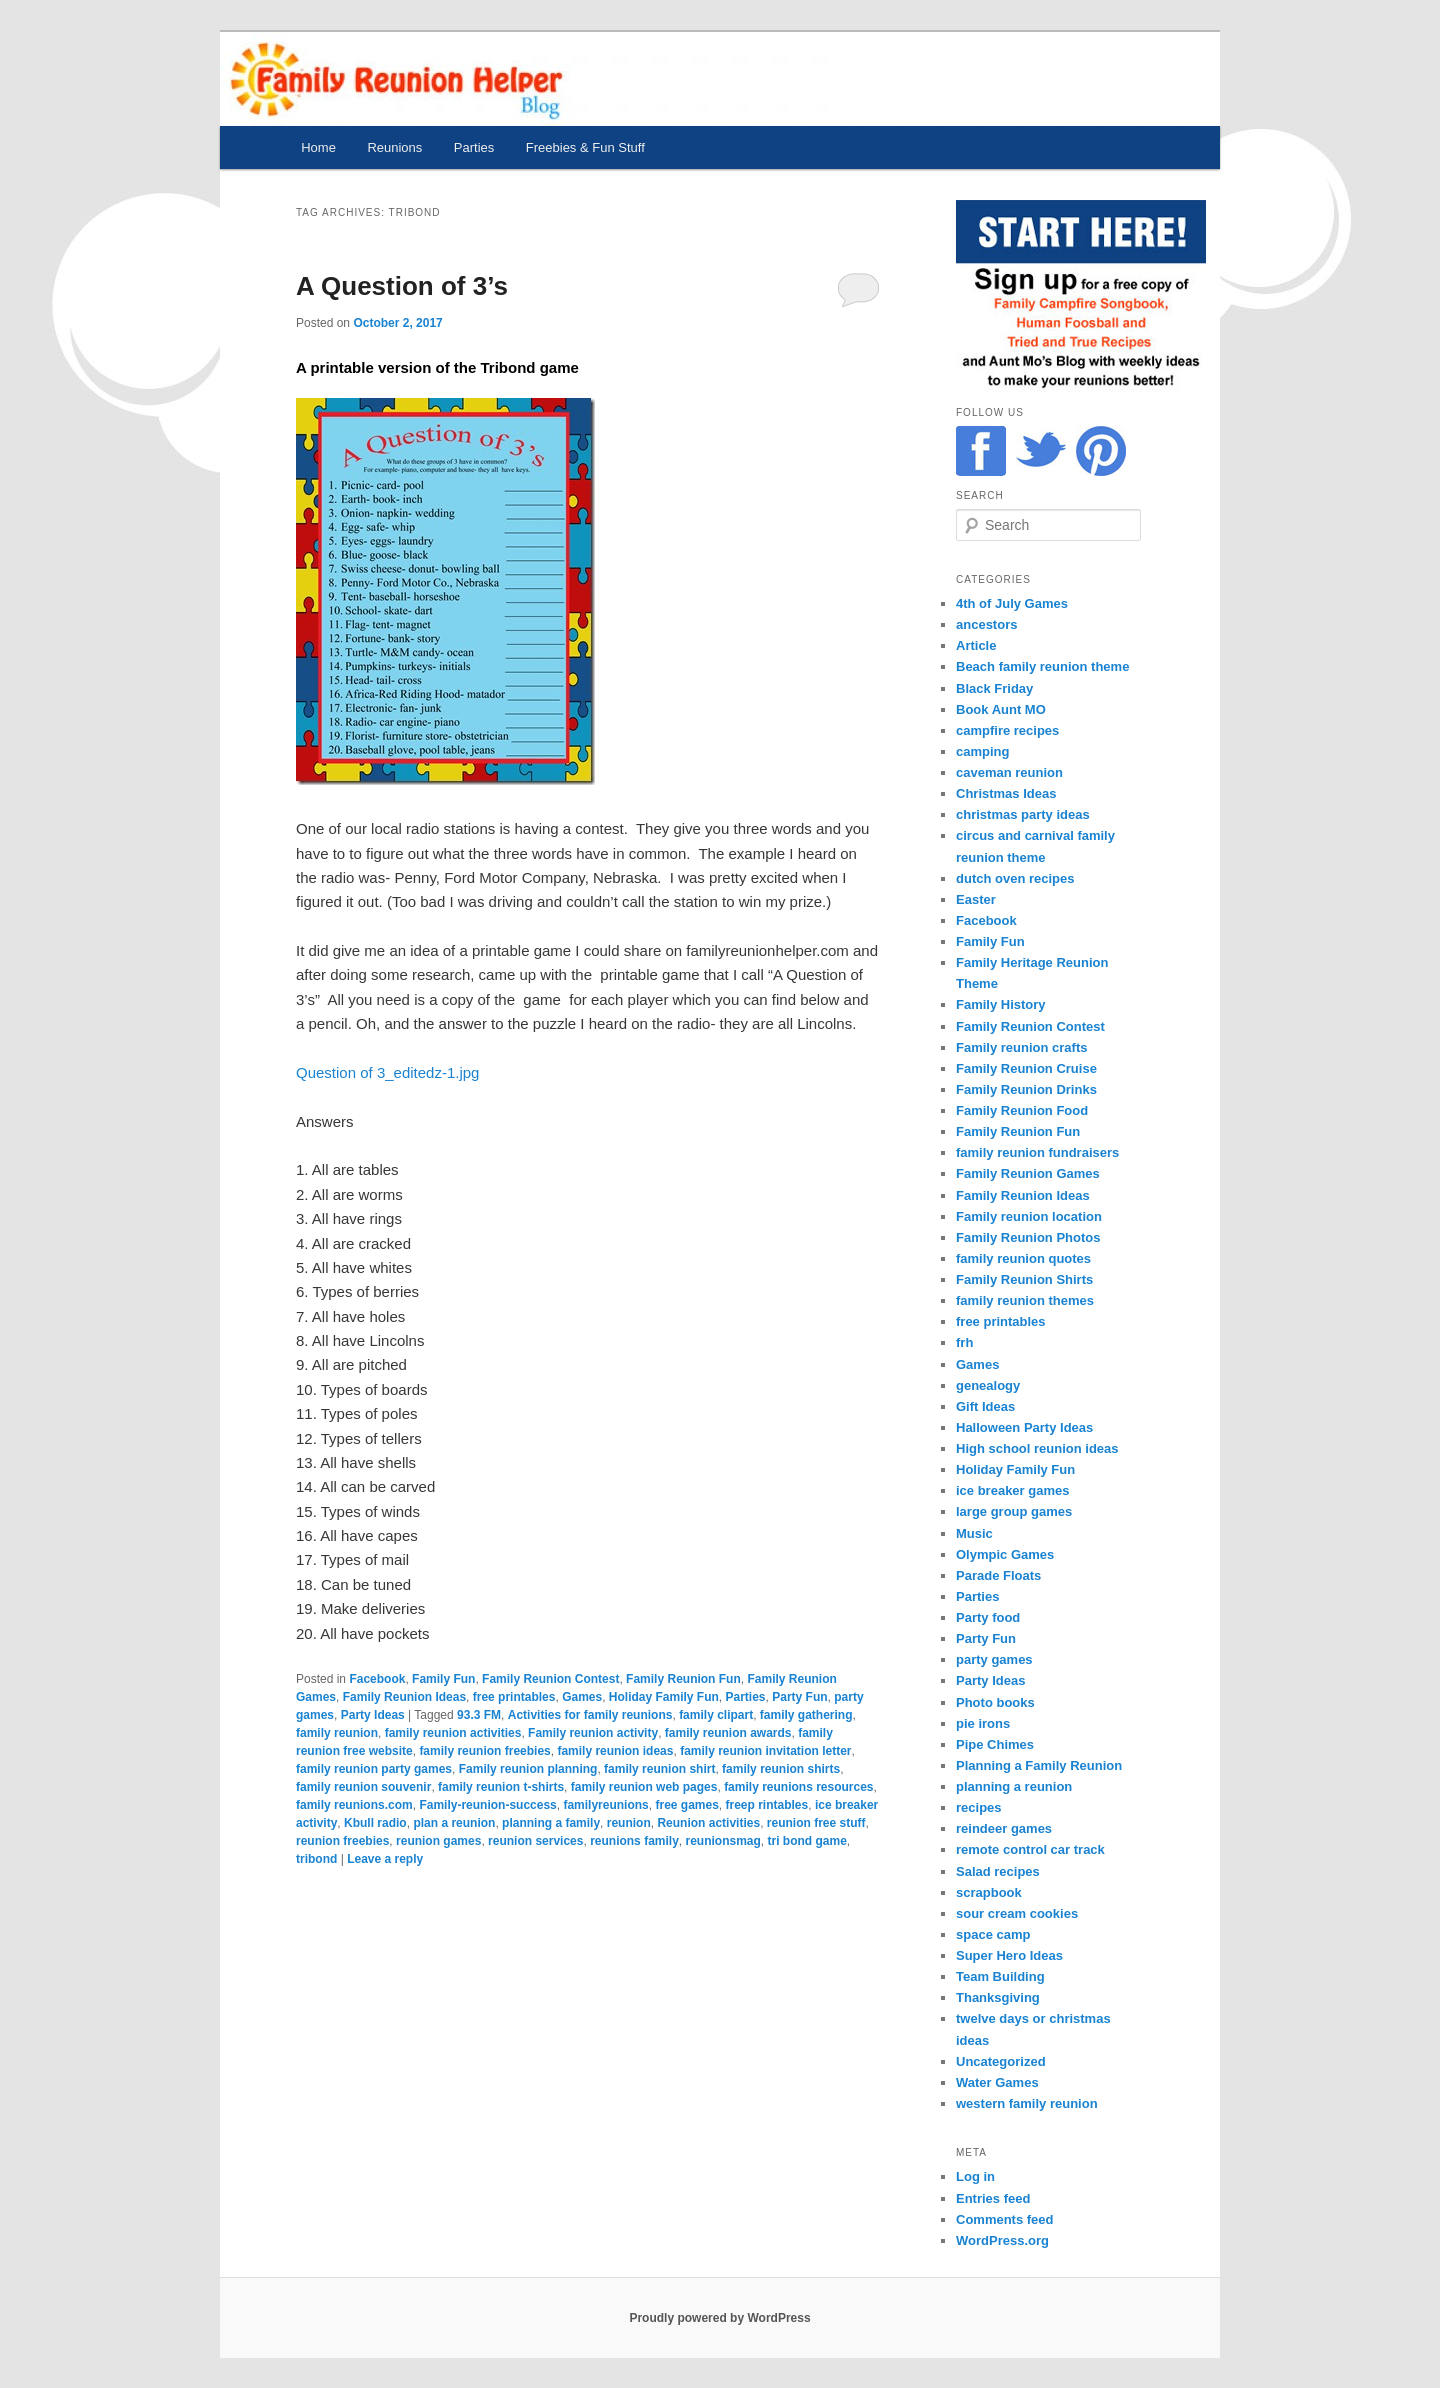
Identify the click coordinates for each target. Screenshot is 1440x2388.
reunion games (438, 1841)
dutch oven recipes (1015, 878)
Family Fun (443, 1679)
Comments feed (1005, 2219)
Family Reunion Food (1022, 1110)
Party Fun (799, 1697)
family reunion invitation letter (765, 1751)
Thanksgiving (998, 1997)
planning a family (551, 1823)
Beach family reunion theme (1042, 666)
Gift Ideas (985, 1406)
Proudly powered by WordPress (719, 2318)
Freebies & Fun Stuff (585, 147)
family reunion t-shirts (501, 1787)
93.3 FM (479, 1715)
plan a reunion (454, 1823)
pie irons (983, 1723)
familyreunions (605, 1805)
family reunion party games (374, 1769)
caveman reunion (1009, 772)
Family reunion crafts (1021, 1047)
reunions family (634, 1841)
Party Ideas (373, 1715)
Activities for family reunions (590, 1715)
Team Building (1000, 1976)
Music (974, 1533)
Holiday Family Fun (664, 1697)
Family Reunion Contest (550, 1679)
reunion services (535, 1841)
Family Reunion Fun (683, 1679)
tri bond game (807, 1841)
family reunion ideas (615, 1751)
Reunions (394, 147)
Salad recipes (998, 1871)
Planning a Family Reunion (1039, 1765)
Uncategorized (1001, 2061)
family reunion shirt (659, 1769)
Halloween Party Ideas (1024, 1427)
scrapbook (989, 1892)
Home (318, 147)
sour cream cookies (1017, 1913)
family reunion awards (728, 1733)
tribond (316, 1859)
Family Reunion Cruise (1026, 1068)
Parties (474, 147)
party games (994, 1659)
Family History (1001, 1004)
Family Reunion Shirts (1024, 1279)
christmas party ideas (1023, 814)
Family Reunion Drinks (1026, 1089)
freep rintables (767, 1805)
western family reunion (1027, 2103)
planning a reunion (1014, 1786)
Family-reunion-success (487, 1805)
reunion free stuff (816, 1823)
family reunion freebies (484, 1751)
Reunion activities (708, 1823)
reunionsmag (722, 1841)
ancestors (986, 624)
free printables (514, 1697)
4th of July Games (1012, 603)
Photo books (995, 1702)
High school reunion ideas (1037, 1448)
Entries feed (993, 2198)
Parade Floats (998, 1575)
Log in (975, 2176)
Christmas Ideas (1006, 793)
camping (982, 751)
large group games (1014, 1511)
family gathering (806, 1715)
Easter (976, 899)
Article (976, 645)
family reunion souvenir (363, 1787)
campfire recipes (1007, 730)
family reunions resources (798, 1787)
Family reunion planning (528, 1769)
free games (686, 1805)
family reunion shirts (781, 1769)
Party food (988, 1617)
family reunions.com (354, 1805)
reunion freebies (342, 1841)
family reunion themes (1025, 1300)
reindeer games (1004, 1828)
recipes (979, 1807)
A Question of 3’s (402, 286)
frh (964, 1342)
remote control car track (1030, 1849)
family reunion (337, 1733)
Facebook (377, 1679)
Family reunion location (1029, 1216)
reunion (629, 1823)
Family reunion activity (593, 1733)
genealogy (988, 1385)
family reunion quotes (1023, 1258)
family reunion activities (453, 1733)
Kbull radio (375, 1823)
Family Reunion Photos (1028, 1237)
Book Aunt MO (1001, 709)
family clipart (716, 1715)
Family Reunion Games (1028, 1173)
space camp (993, 1934)
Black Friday (994, 688)
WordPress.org (1002, 2240)
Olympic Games (1005, 1554)
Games (582, 1697)
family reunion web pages (644, 1787)
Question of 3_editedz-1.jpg (387, 1072)
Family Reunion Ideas (404, 1697)
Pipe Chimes (995, 1744)
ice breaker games (1012, 1490)
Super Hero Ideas (1009, 1955)
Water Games (997, 2082)
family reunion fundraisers (1037, 1152)
